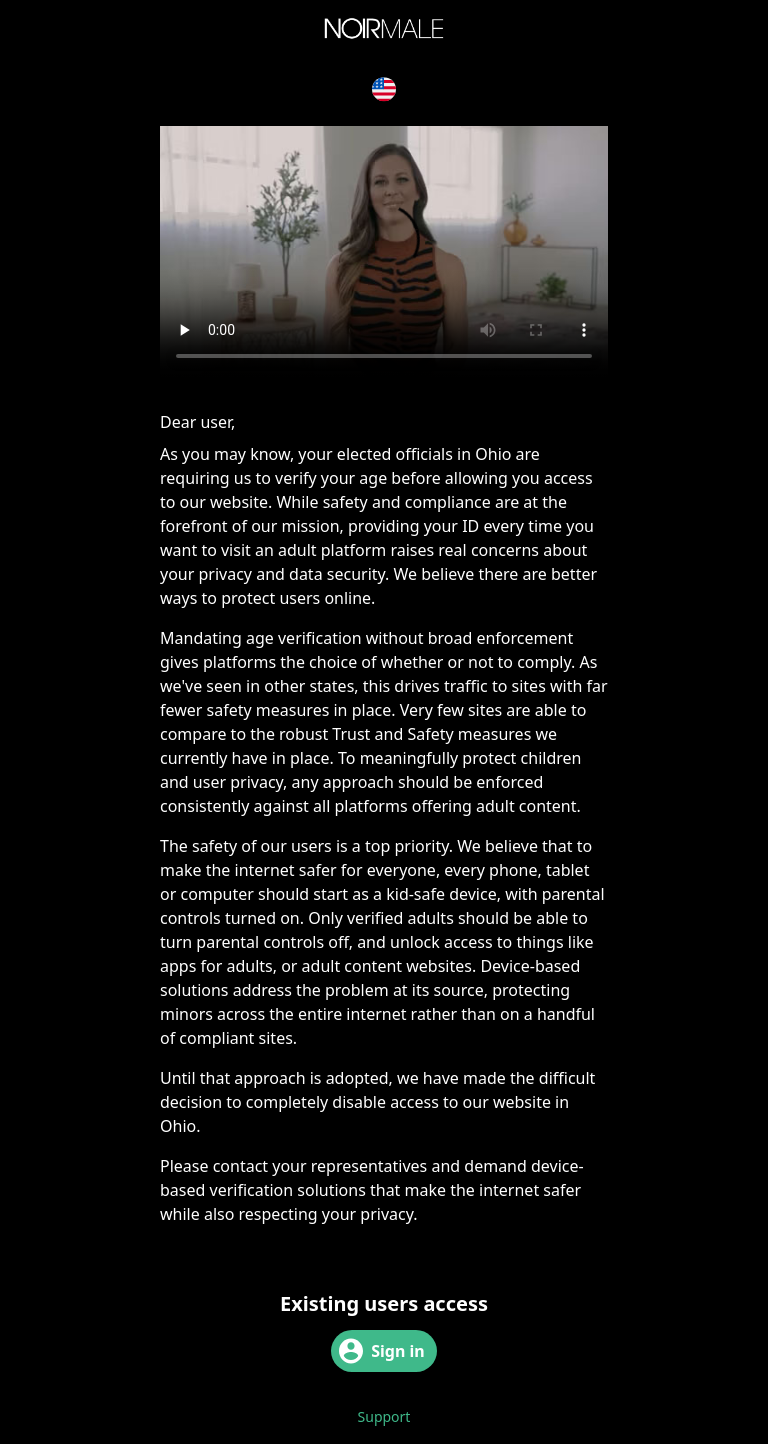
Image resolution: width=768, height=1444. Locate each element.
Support (384, 1416)
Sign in (381, 1351)
